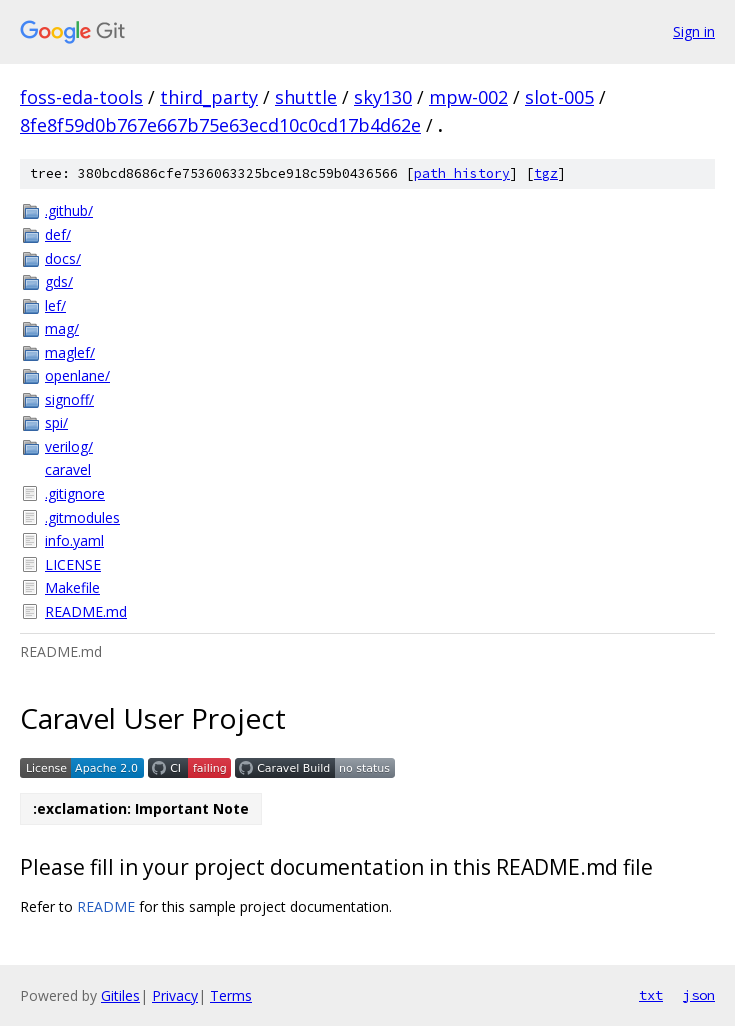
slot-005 (559, 97)
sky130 (383, 97)
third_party (209, 97)
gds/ (59, 281)
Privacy (175, 995)
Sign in (694, 31)
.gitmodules (82, 517)
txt (651, 995)
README (106, 906)
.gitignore (75, 493)
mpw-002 (468, 97)
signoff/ (69, 399)
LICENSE (73, 564)
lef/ (55, 305)
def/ (58, 234)
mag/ (62, 328)
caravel (68, 469)
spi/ (56, 422)
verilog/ (69, 446)
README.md (86, 611)
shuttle (306, 97)
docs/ (63, 258)
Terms (231, 995)
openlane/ (77, 375)
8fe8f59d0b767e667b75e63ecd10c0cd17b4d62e (220, 125)
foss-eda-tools (81, 97)
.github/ (69, 210)
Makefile (72, 587)
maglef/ (70, 352)
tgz (546, 173)
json (699, 995)
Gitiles (120, 995)
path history (462, 173)
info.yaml (74, 540)
